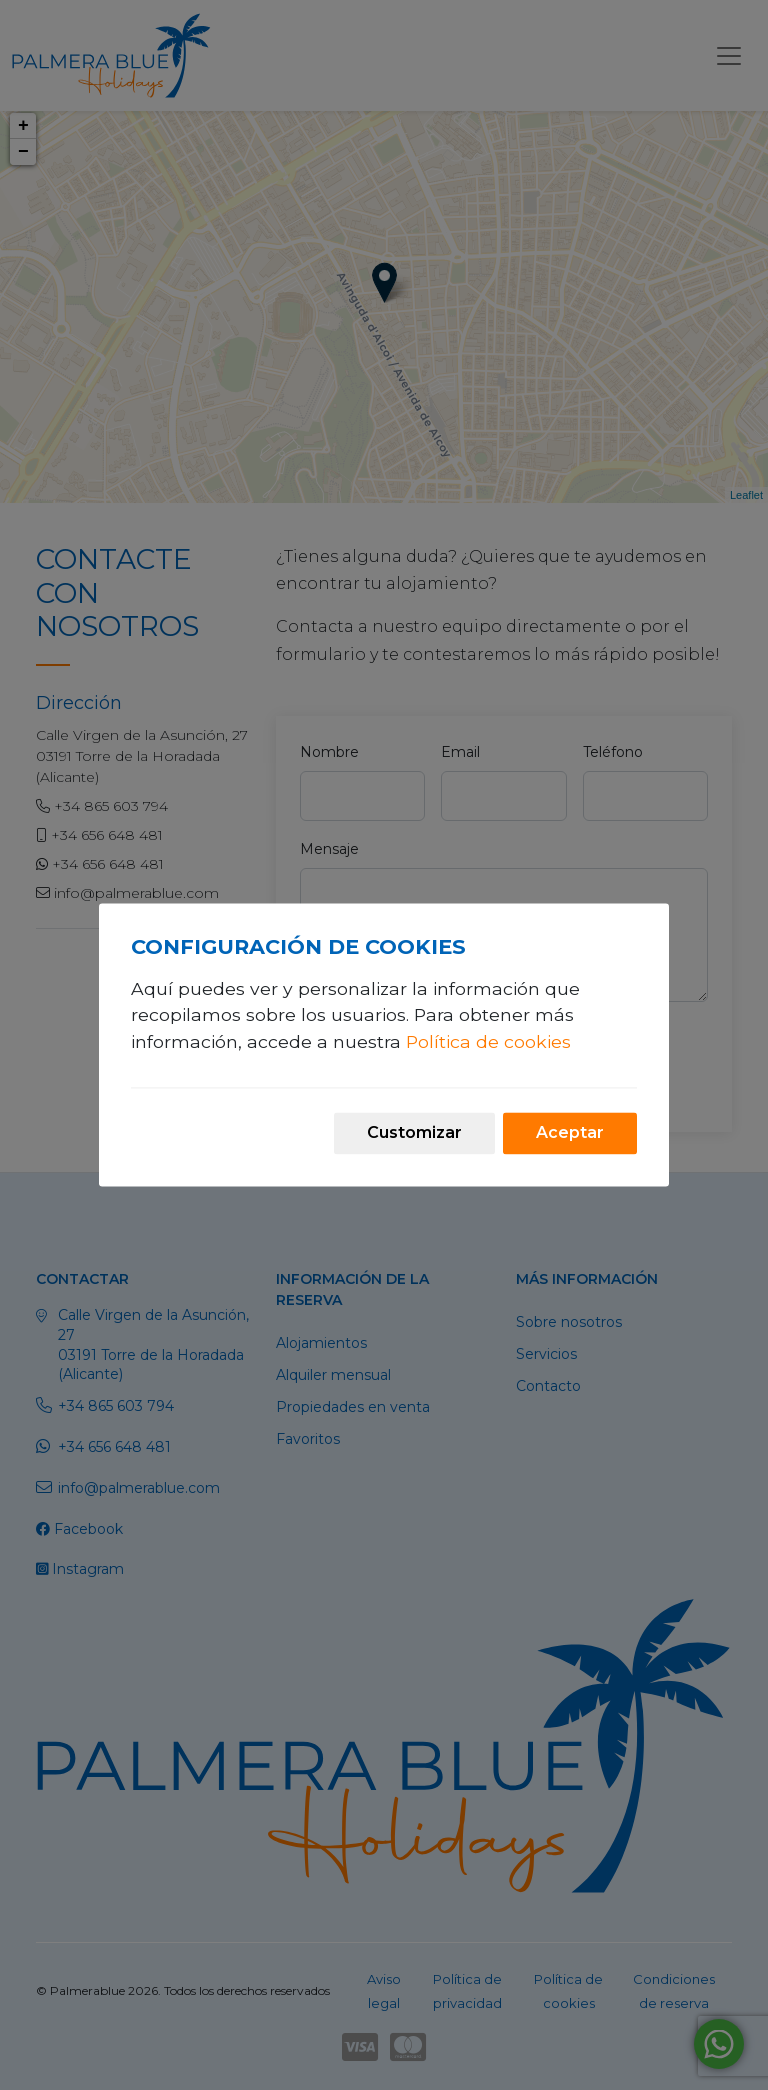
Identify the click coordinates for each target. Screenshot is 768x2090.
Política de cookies (488, 1041)
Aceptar (570, 1133)
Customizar (414, 1133)
